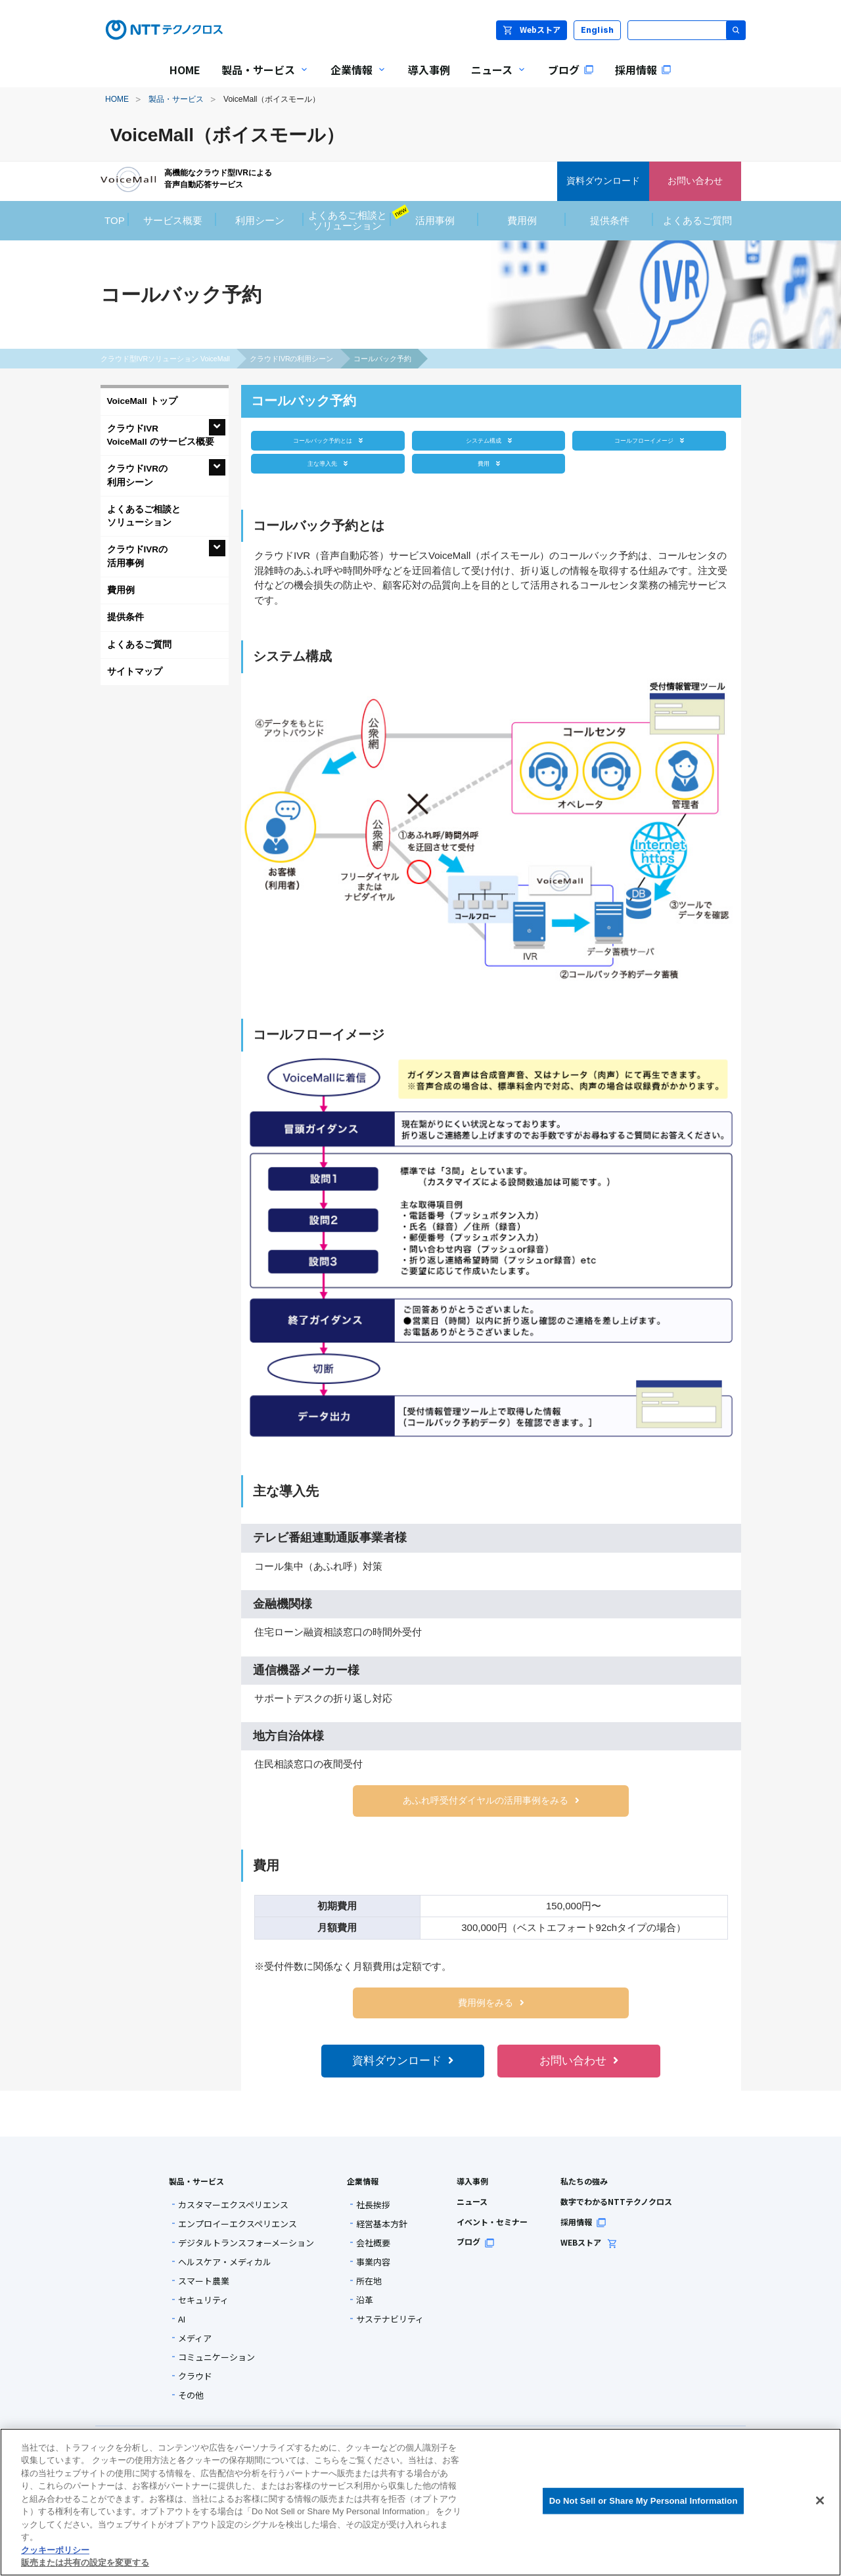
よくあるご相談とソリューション (144, 515)
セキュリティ (203, 2300)
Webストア (531, 29)
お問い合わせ (578, 2060)
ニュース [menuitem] (494, 78)
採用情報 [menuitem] (643, 70)
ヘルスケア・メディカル (224, 2261)
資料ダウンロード (402, 2060)
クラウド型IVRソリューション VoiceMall (165, 359)
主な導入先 (327, 463)
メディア (195, 2338)
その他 (191, 2395)
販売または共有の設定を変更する (85, 2562)
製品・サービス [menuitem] (260, 78)
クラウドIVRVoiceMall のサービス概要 (160, 435)
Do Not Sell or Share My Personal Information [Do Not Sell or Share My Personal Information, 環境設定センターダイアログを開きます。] (643, 2501)
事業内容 (373, 2261)
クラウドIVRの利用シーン (292, 359)
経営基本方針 (381, 2223)
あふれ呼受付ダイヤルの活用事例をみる (491, 1801)
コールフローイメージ (649, 440)
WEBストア (589, 2242)
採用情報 (583, 2221)
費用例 (121, 590)
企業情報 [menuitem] (353, 78)
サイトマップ (134, 672)
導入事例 (472, 2181)
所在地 (369, 2280)
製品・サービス (176, 99)
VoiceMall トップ (142, 401)
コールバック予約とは (328, 440)
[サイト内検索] (686, 30)
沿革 (364, 2300)
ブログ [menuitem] (571, 70)
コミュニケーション (216, 2357)
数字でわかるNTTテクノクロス (616, 2201)
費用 (489, 463)
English (597, 30)
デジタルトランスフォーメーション (246, 2242)
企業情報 (362, 2181)
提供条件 (125, 617)
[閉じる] (820, 2500)
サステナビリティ (390, 2319)
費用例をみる (491, 2003)
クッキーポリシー (55, 2550)
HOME (117, 99)
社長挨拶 (373, 2204)
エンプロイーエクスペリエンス (237, 2223)
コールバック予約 (382, 359)
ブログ (476, 2241)
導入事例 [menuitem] (429, 70)
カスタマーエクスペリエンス (233, 2204)
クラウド (195, 2376)
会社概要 (373, 2242)
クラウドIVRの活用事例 (137, 555)
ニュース (472, 2201)
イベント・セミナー (492, 2221)
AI (181, 2319)
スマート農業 (203, 2280)
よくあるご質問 (139, 645)
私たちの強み (584, 2181)
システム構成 (489, 440)
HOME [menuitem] (185, 70)
